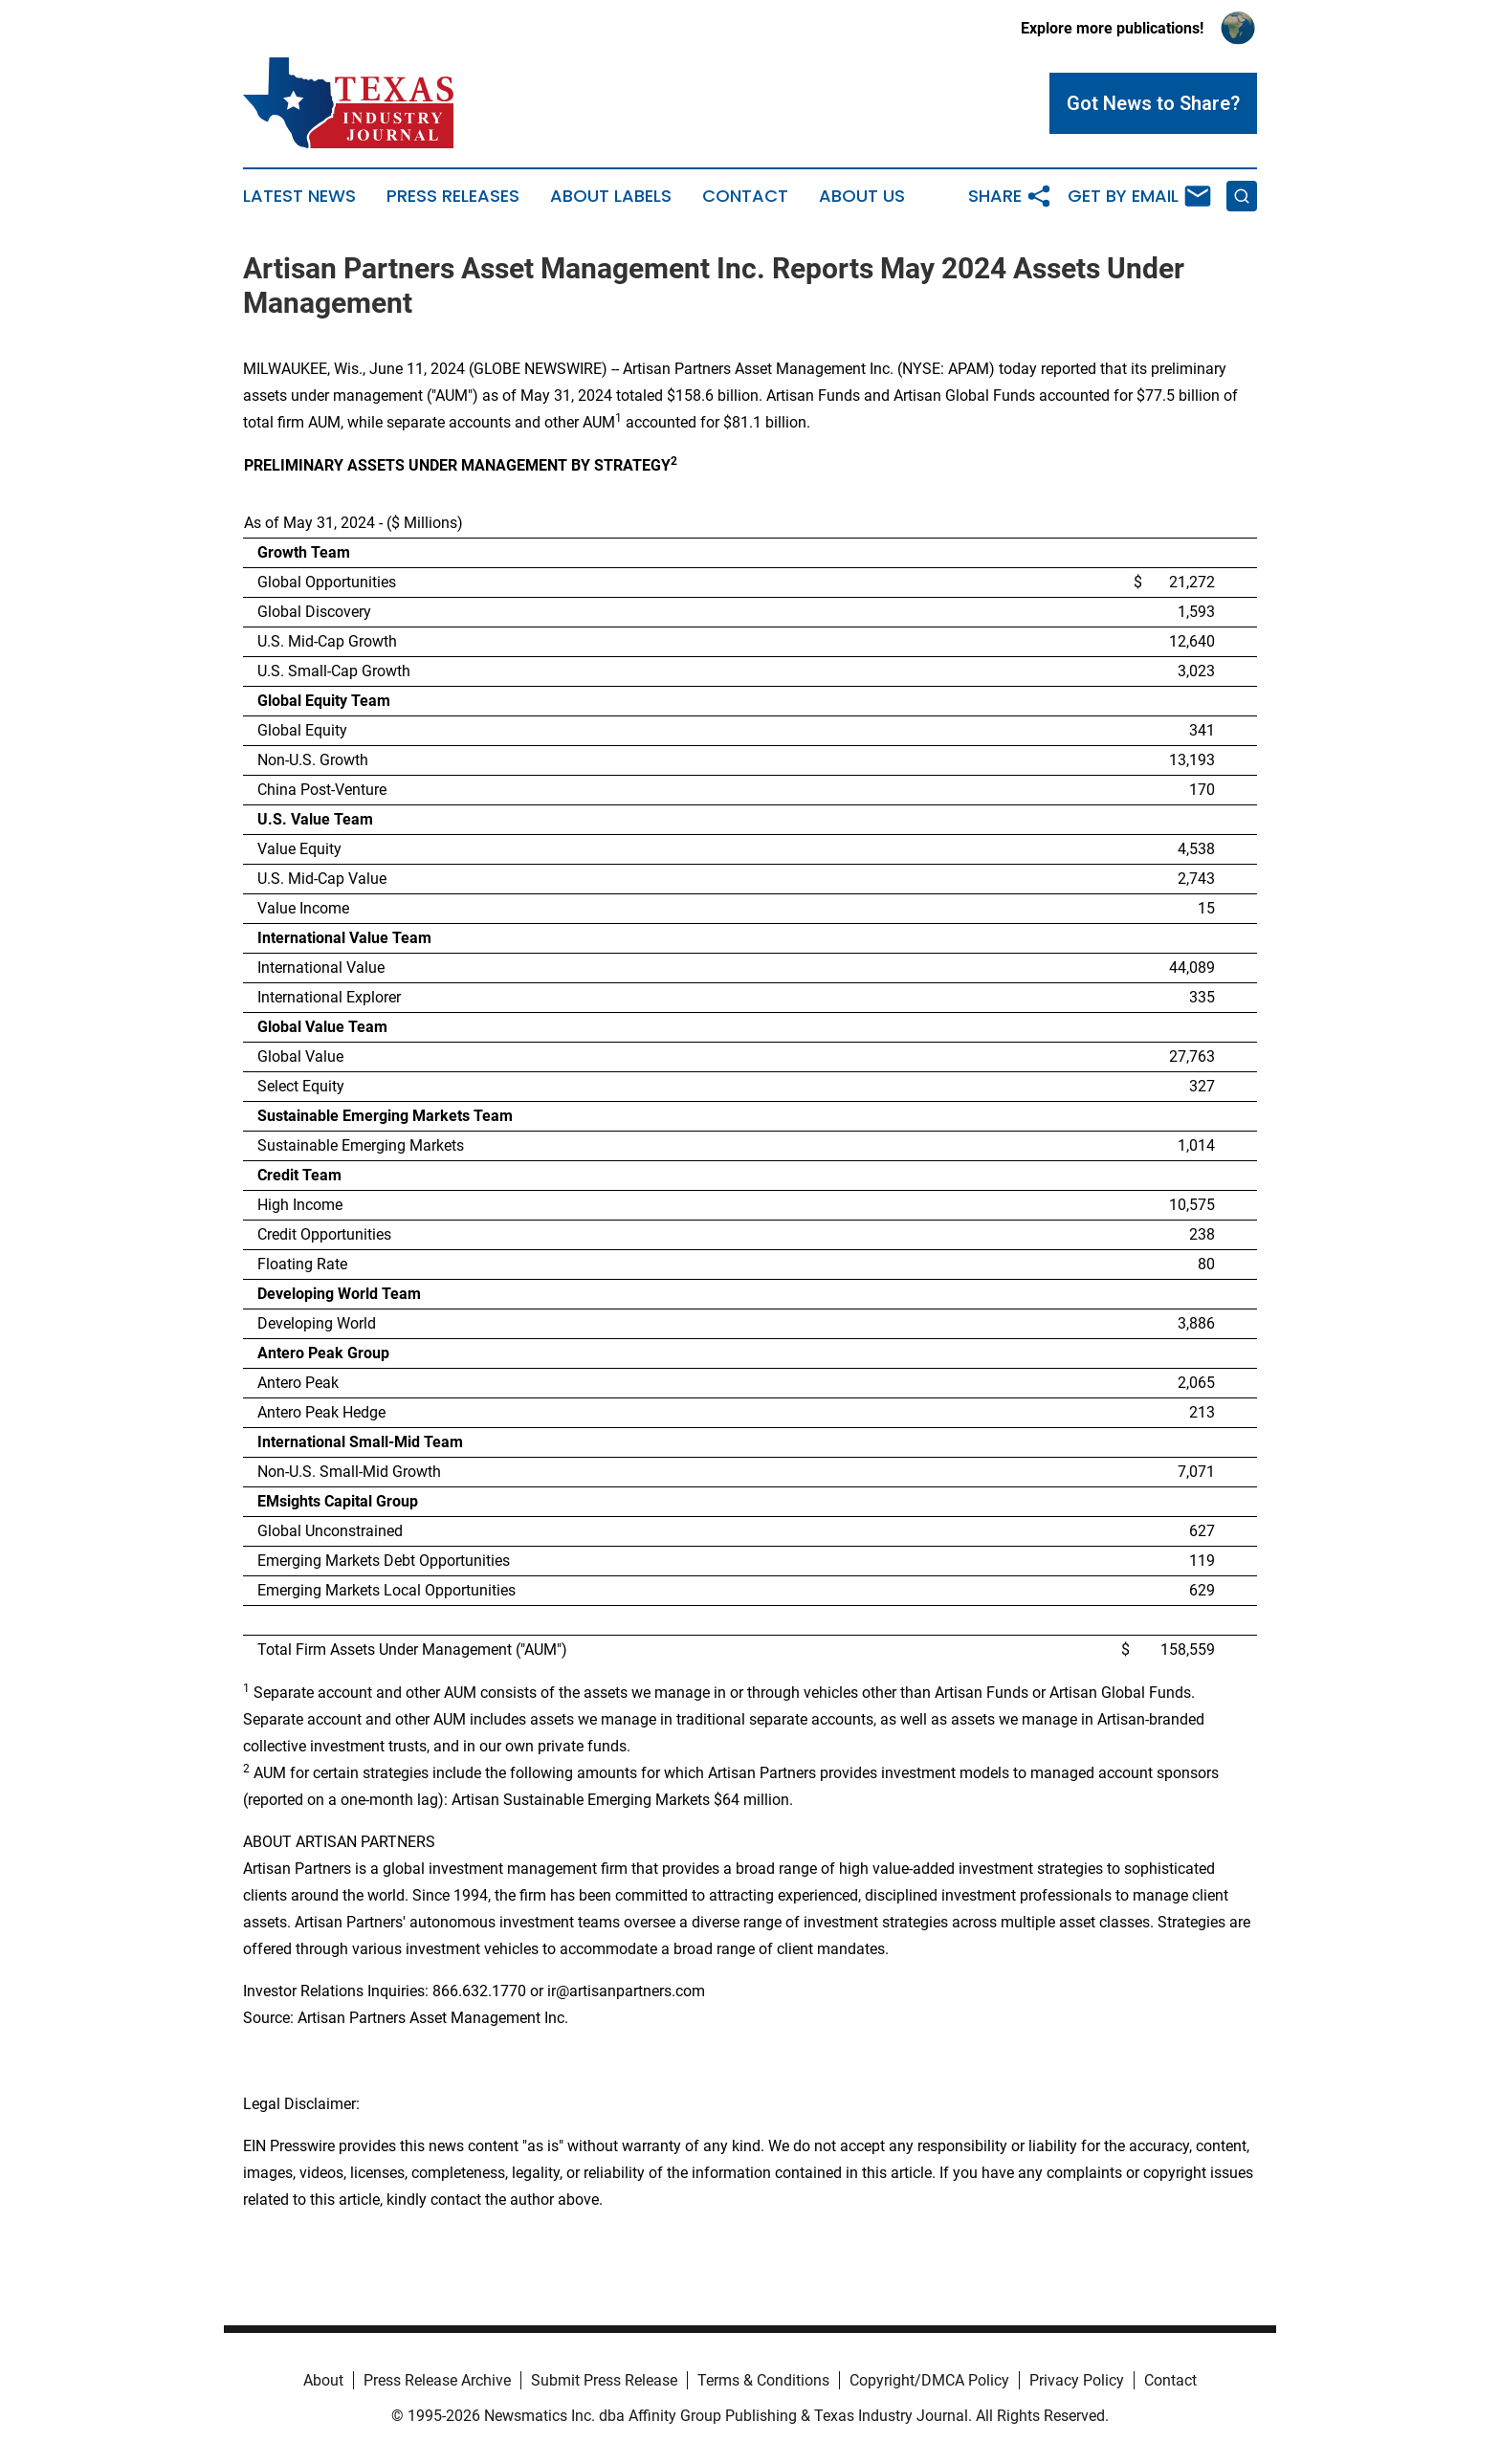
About (323, 2380)
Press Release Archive (437, 2380)
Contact (745, 196)
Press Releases (452, 196)
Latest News (299, 196)
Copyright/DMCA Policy (929, 2380)
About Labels (611, 196)
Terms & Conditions (763, 2380)
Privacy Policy (1076, 2380)
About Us (862, 196)
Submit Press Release (604, 2380)
